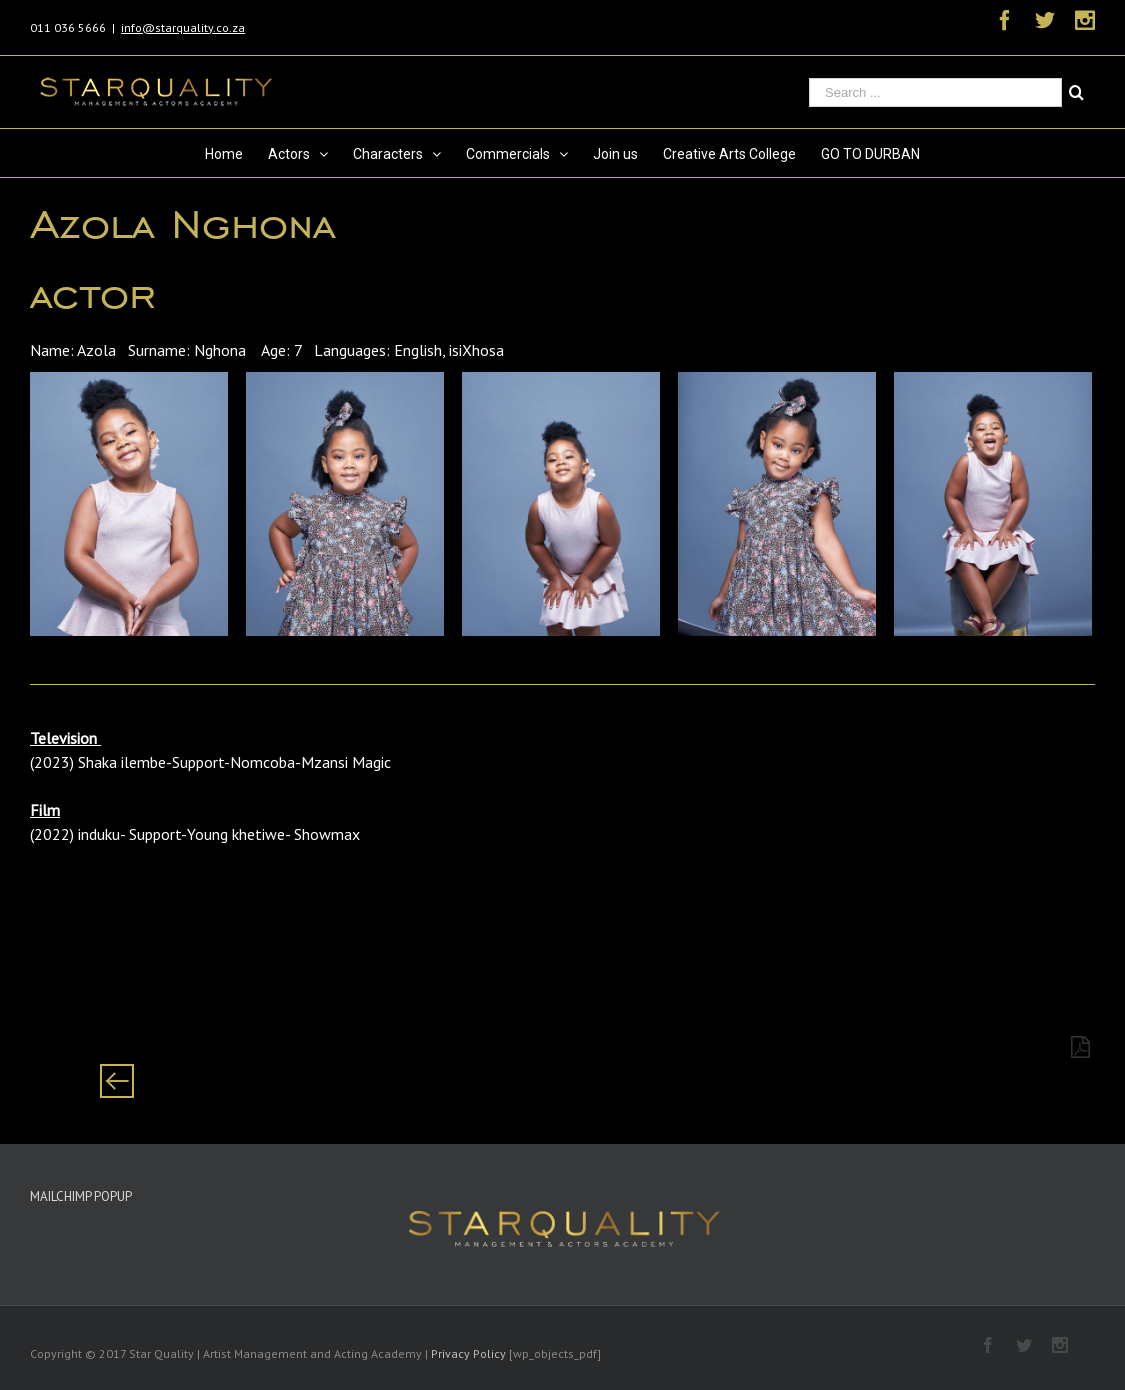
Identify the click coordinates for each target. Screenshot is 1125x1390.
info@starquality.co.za (183, 27)
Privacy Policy (468, 1353)
